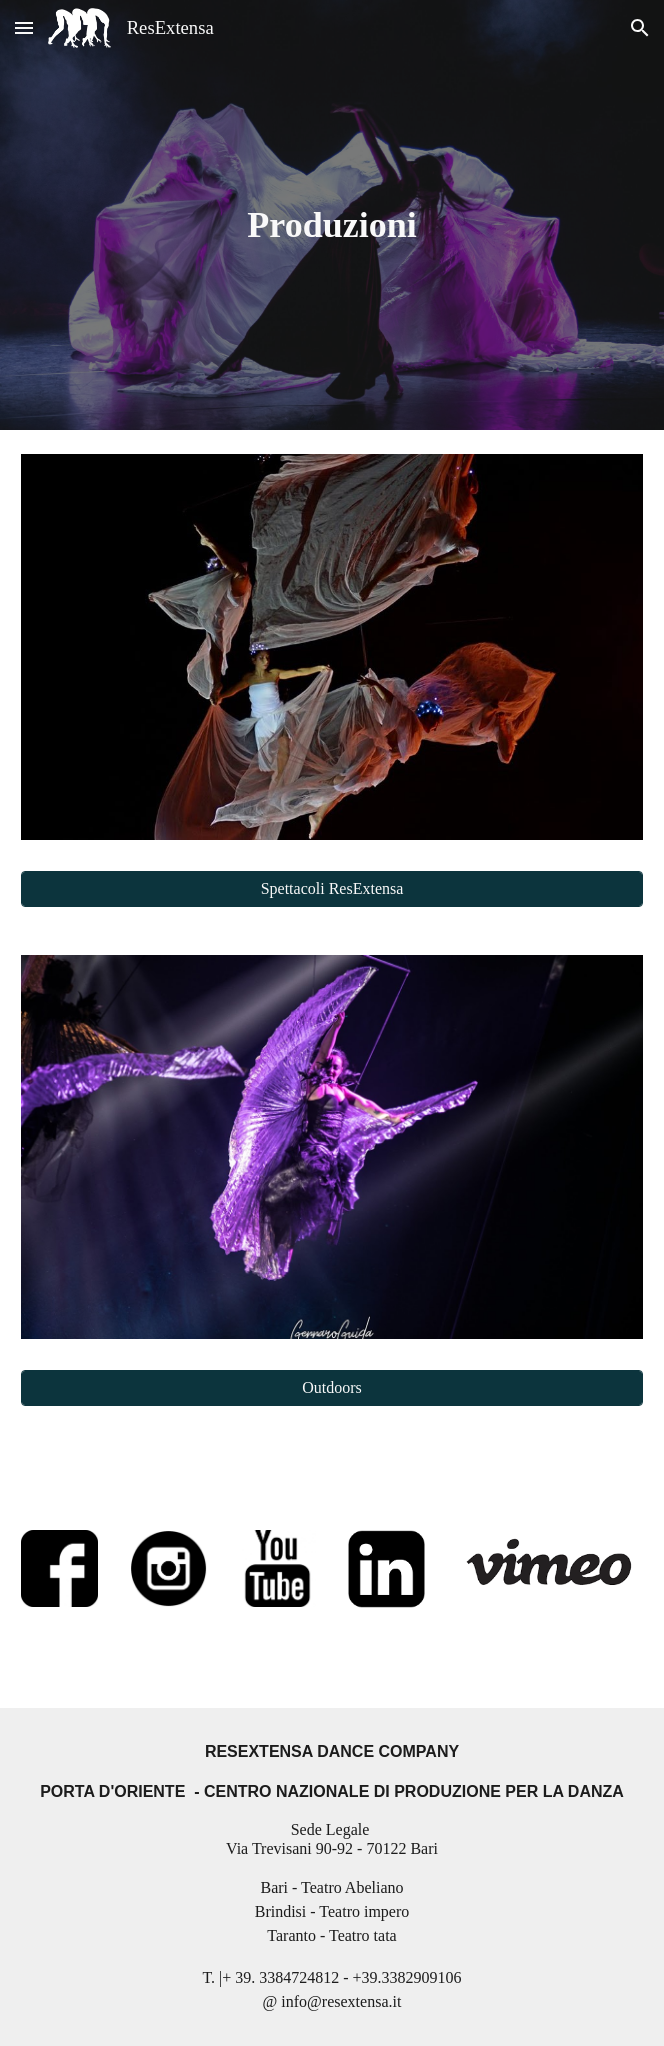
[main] (331, 215)
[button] (24, 27)
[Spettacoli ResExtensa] (331, 889)
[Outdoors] (331, 1388)
